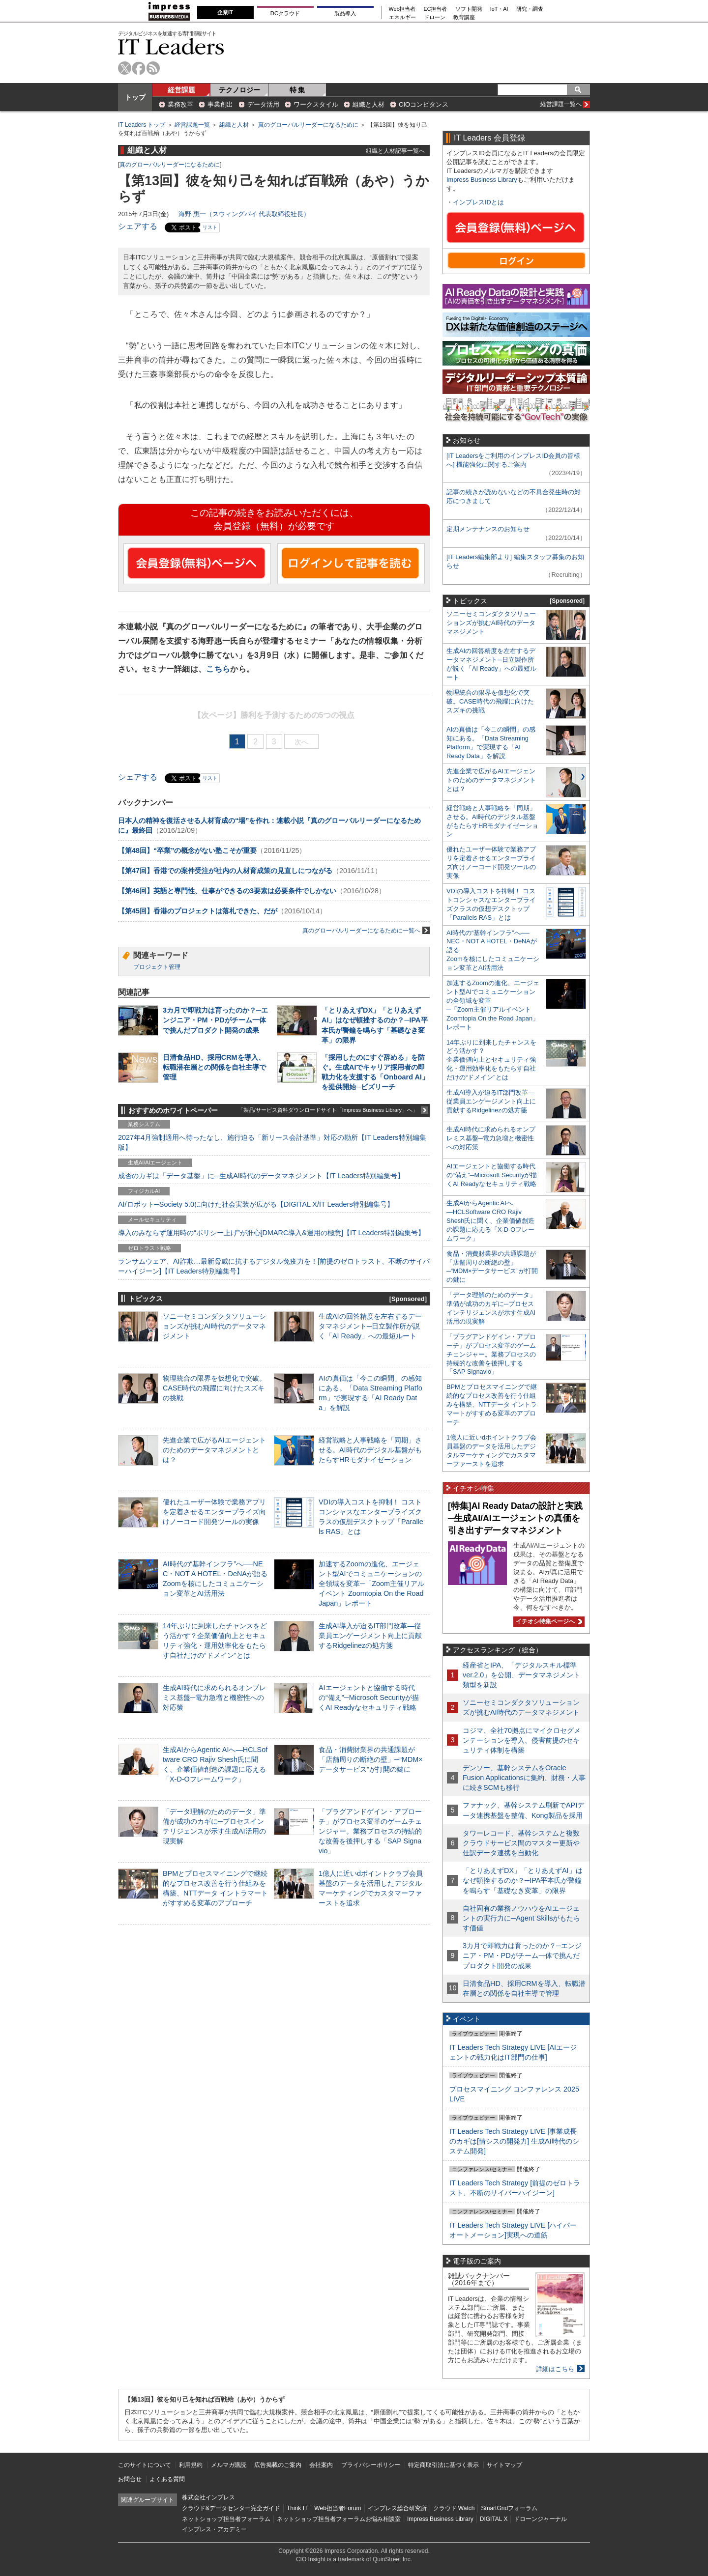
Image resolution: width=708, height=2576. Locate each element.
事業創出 (220, 104)
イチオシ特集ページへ (547, 1621)
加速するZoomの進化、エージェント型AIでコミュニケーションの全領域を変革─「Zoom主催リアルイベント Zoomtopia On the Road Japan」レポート (371, 1584)
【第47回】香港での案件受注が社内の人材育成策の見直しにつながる (225, 871)
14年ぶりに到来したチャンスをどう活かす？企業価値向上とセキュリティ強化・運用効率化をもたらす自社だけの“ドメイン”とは (491, 1060)
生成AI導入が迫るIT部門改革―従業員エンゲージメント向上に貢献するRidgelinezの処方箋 (370, 1635)
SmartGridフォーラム (509, 2508)
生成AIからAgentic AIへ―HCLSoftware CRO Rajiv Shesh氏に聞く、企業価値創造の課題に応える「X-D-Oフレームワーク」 (490, 1220)
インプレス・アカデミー (214, 2529)
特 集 (297, 90)
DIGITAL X (494, 2519)
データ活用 (263, 104)
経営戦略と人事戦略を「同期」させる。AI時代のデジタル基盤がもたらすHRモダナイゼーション (370, 1450)
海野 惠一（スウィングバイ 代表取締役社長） (244, 214)
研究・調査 (529, 9)
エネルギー (402, 17)
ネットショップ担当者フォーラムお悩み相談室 (339, 2519)
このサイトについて (144, 2465)
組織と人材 (368, 104)
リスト (210, 227)
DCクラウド (285, 13)
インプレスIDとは (478, 202)
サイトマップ (504, 2465)
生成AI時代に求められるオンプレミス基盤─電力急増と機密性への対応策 (214, 1697)
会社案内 (321, 2465)
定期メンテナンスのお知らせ (488, 529)
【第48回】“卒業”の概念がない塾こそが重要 (187, 850)
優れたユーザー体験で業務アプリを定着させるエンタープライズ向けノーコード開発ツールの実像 (214, 1512)
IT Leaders (171, 46)
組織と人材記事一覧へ (395, 150)
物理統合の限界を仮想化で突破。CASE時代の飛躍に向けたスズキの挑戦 (214, 1388)
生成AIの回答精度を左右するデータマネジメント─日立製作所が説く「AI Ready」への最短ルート (370, 1326)
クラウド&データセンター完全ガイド (231, 2508)
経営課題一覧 (192, 124)
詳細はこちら (555, 2369)
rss (153, 68)
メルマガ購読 (228, 2465)
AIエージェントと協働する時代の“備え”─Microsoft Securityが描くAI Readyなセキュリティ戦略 (369, 1697)
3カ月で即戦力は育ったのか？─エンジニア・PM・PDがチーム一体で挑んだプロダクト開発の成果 (215, 1020)
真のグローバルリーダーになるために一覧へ (366, 930)
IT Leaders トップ (141, 124)
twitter (124, 68)
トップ (135, 97)
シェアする (137, 226)
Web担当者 (402, 9)
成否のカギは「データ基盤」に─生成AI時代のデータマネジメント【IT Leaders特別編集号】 (261, 1176)
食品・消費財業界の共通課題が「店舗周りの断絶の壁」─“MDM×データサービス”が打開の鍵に (371, 1759)
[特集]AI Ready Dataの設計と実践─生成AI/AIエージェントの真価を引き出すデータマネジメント (515, 1518)
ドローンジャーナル (540, 2519)
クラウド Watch (454, 2508)
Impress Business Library (481, 179)
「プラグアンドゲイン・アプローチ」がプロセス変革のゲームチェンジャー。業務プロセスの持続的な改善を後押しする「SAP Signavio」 (370, 1831)
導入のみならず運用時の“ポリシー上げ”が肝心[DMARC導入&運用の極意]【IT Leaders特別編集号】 (271, 1233)
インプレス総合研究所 (397, 2508)
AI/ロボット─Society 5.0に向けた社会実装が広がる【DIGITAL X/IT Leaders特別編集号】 (256, 1204)
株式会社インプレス (208, 2497)
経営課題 (181, 90)
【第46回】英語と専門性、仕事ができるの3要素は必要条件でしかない (227, 891)
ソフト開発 (468, 9)
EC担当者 (435, 9)
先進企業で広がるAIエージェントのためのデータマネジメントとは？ (214, 1450)
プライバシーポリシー (370, 2465)
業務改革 (180, 104)
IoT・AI (499, 9)
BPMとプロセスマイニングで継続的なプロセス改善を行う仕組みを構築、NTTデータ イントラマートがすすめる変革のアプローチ (491, 1404)
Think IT (297, 2508)
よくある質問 (167, 2479)
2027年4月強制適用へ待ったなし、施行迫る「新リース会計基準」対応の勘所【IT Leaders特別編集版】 (272, 1142)
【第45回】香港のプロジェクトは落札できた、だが (197, 911)
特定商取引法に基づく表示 (443, 2465)
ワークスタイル (316, 104)
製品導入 (345, 13)
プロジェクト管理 (156, 966)
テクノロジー (239, 90)
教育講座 (464, 17)
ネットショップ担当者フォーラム (226, 2519)
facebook (139, 68)
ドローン (434, 17)
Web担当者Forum (337, 2508)
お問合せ (130, 2479)
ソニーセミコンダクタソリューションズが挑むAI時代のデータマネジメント (214, 1326)
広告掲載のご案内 (277, 2465)
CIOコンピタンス (423, 104)
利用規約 (191, 2465)
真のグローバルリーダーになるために (308, 124)
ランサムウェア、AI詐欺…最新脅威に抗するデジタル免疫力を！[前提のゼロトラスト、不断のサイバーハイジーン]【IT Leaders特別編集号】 (274, 1266)
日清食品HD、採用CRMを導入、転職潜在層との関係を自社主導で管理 (214, 1067)
